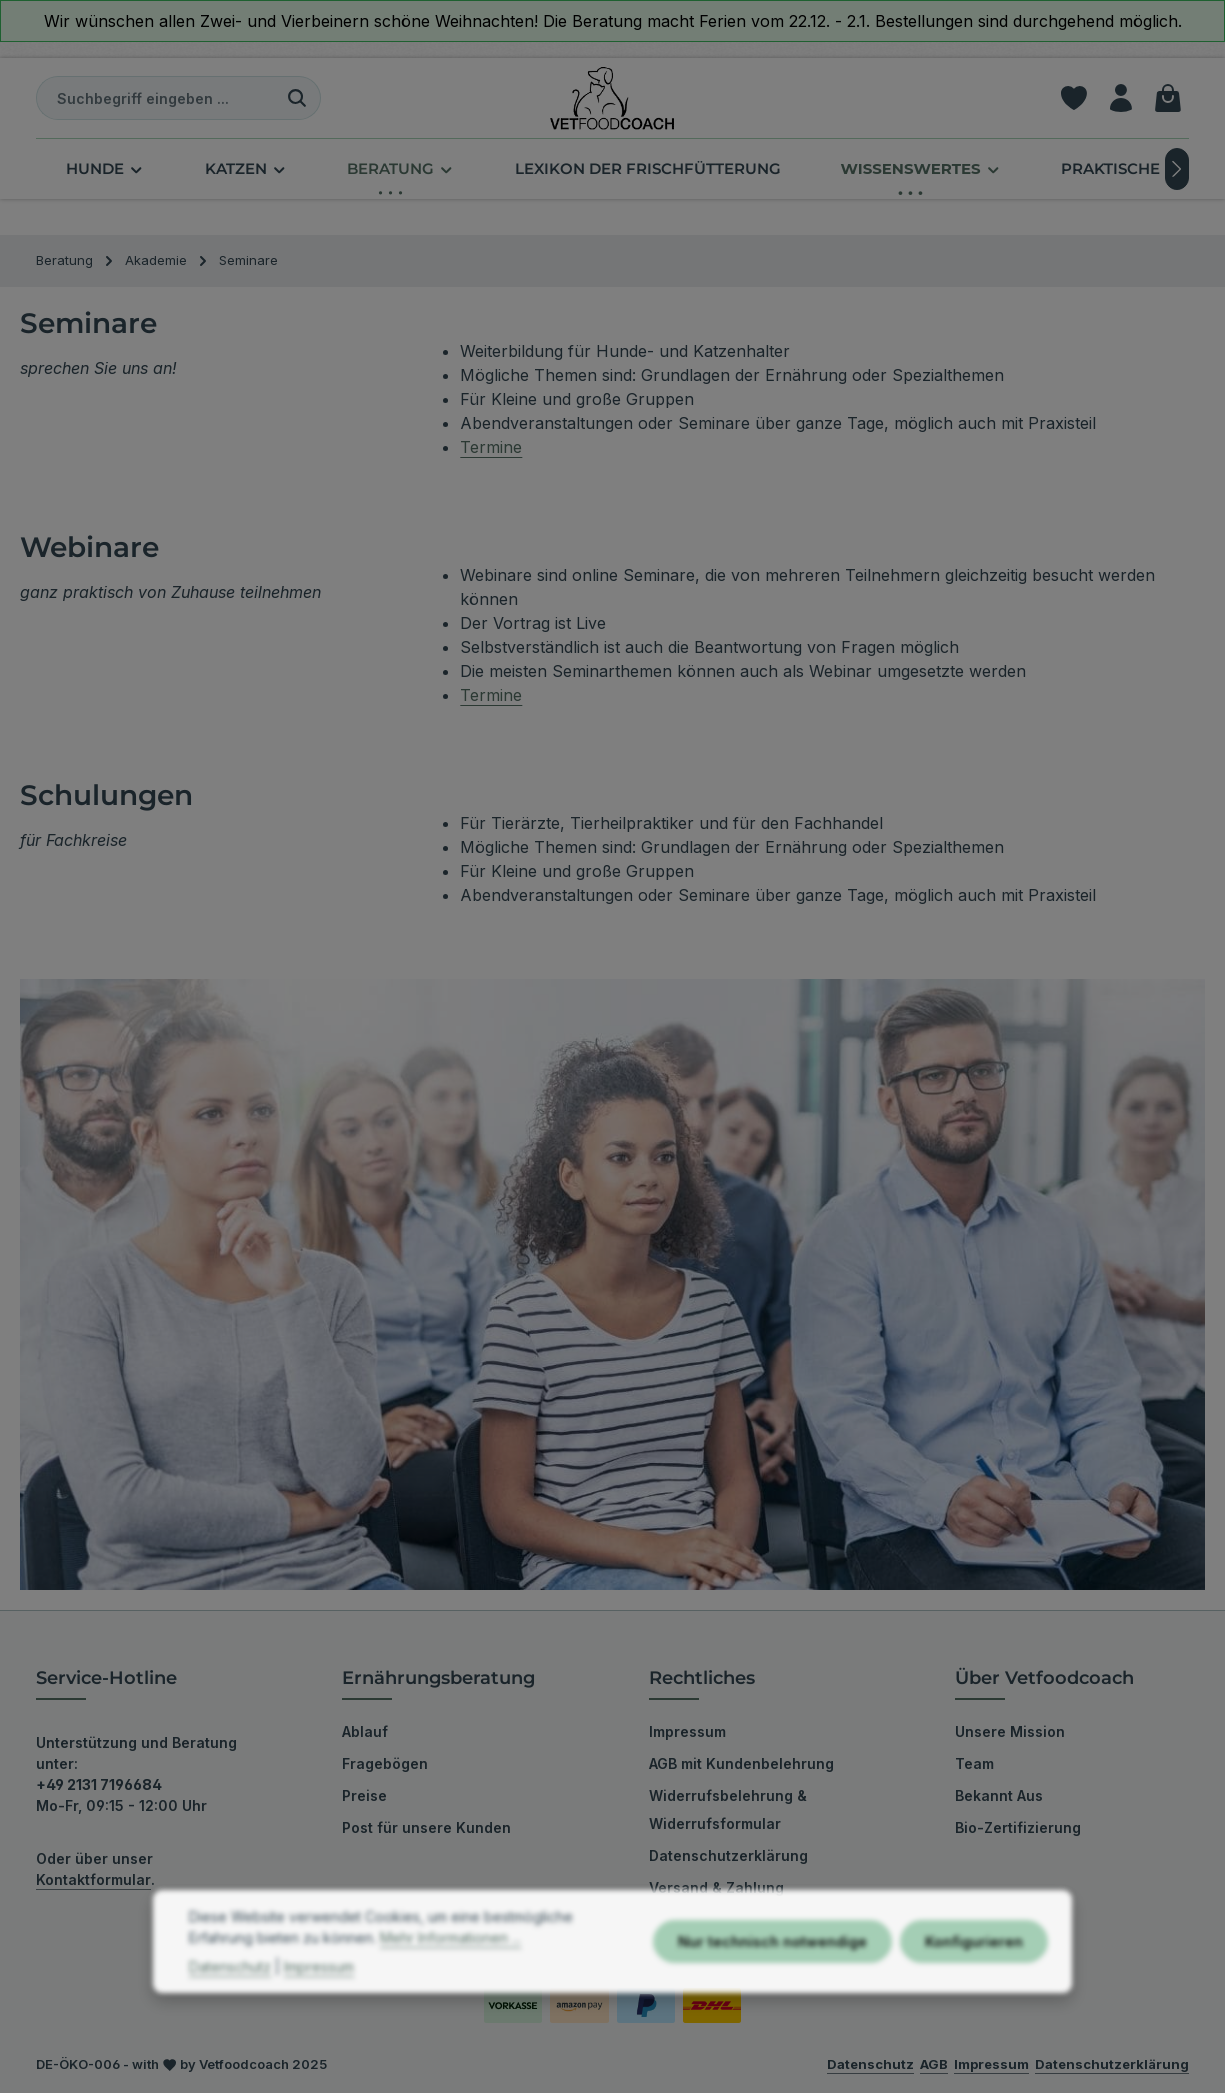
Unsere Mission (1010, 1731)
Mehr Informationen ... (450, 1977)
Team (974, 1763)
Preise (364, 1795)
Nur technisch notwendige (772, 1981)
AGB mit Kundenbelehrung (741, 1763)
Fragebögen (385, 1763)
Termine (491, 447)
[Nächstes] (1177, 169)
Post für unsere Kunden (426, 1827)
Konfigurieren (974, 1981)
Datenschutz (230, 2006)
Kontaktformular (93, 1879)
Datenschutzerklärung (728, 1855)
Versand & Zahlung (716, 1887)
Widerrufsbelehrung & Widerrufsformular (728, 1809)
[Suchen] (297, 98)
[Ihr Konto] (1120, 98)
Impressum (687, 1731)
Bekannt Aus (999, 1795)
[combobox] (155, 98)
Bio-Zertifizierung (1018, 1827)
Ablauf (365, 1731)
